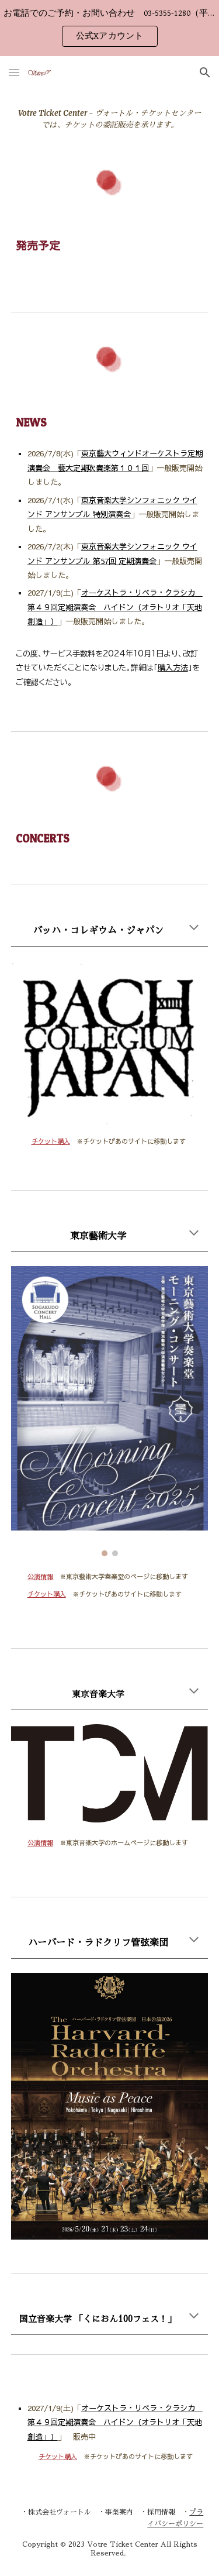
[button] (14, 72)
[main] (109, 119)
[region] (109, 28)
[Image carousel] (109, 1411)
